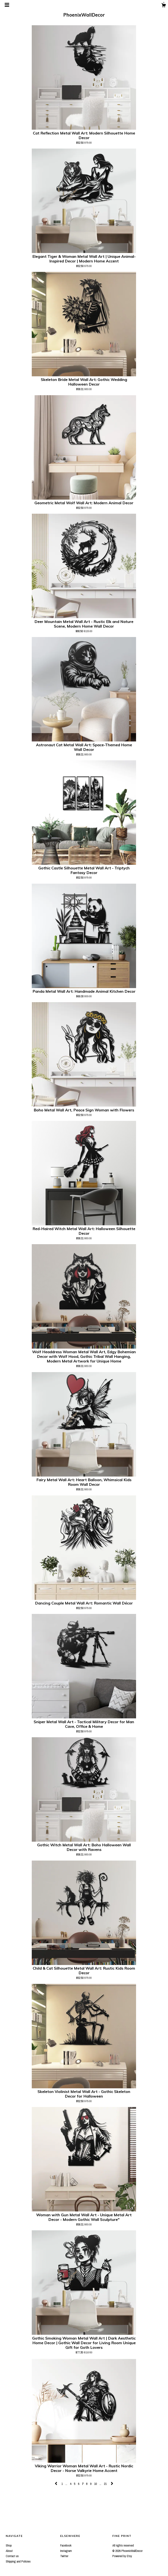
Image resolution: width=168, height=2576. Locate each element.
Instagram (66, 2551)
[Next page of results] (112, 2484)
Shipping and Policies (18, 2561)
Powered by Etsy (122, 2556)
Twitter (64, 2556)
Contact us (12, 2556)
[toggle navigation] (7, 5)
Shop (9, 2545)
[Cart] (163, 6)
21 (105, 2484)
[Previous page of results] (56, 2484)
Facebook (65, 2545)
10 (95, 2484)
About (9, 2551)
